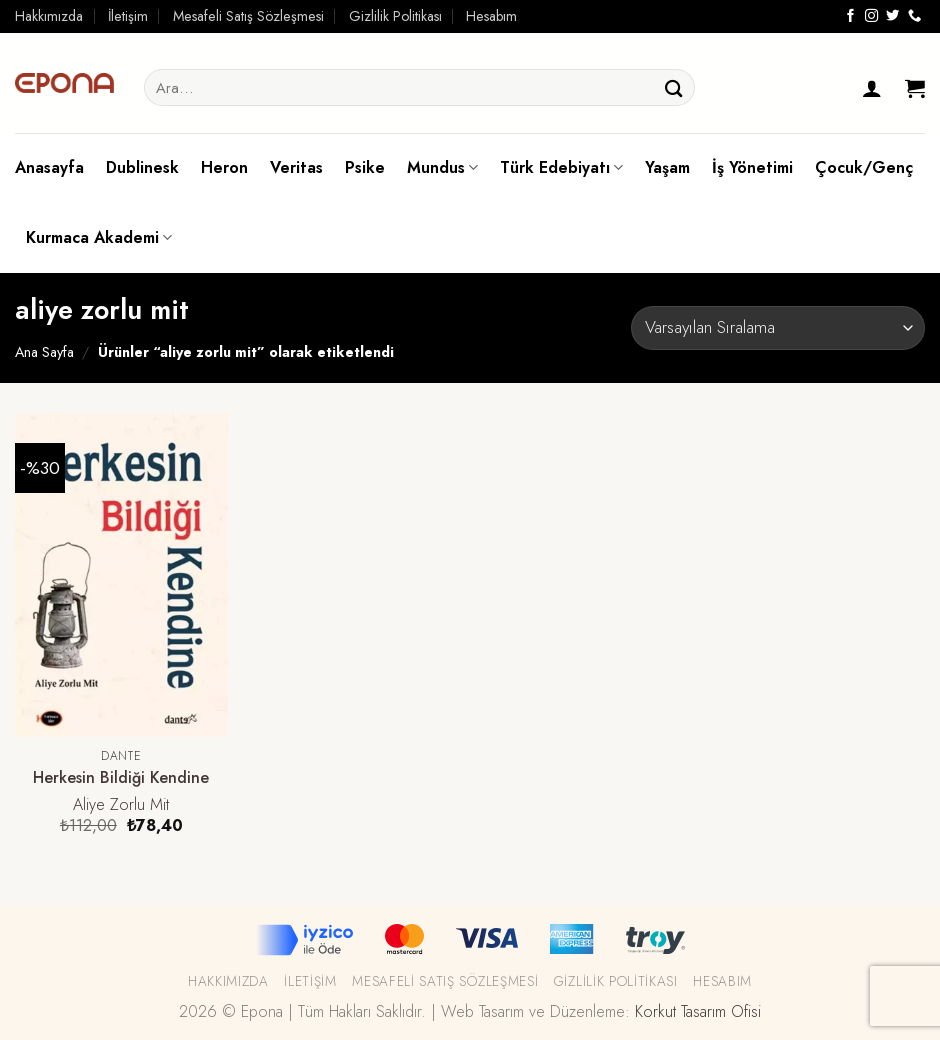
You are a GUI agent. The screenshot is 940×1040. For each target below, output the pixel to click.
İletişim (128, 16)
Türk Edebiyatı (561, 167)
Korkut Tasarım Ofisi (698, 1011)
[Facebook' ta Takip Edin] (850, 16)
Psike (365, 167)
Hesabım (491, 16)
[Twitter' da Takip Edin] (892, 16)
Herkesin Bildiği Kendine (121, 778)
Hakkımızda (49, 16)
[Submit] (674, 87)
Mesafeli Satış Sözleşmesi (248, 16)
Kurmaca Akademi (99, 237)
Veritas (296, 167)
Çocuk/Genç (864, 167)
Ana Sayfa (44, 352)
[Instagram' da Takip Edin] (871, 16)
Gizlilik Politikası (395, 16)
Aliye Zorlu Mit (121, 805)
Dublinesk (142, 167)
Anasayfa (49, 167)
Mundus (442, 167)
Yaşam (667, 167)
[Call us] (914, 16)
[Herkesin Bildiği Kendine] (121, 575)
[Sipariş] (778, 327)
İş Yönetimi (752, 167)
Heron (224, 167)
